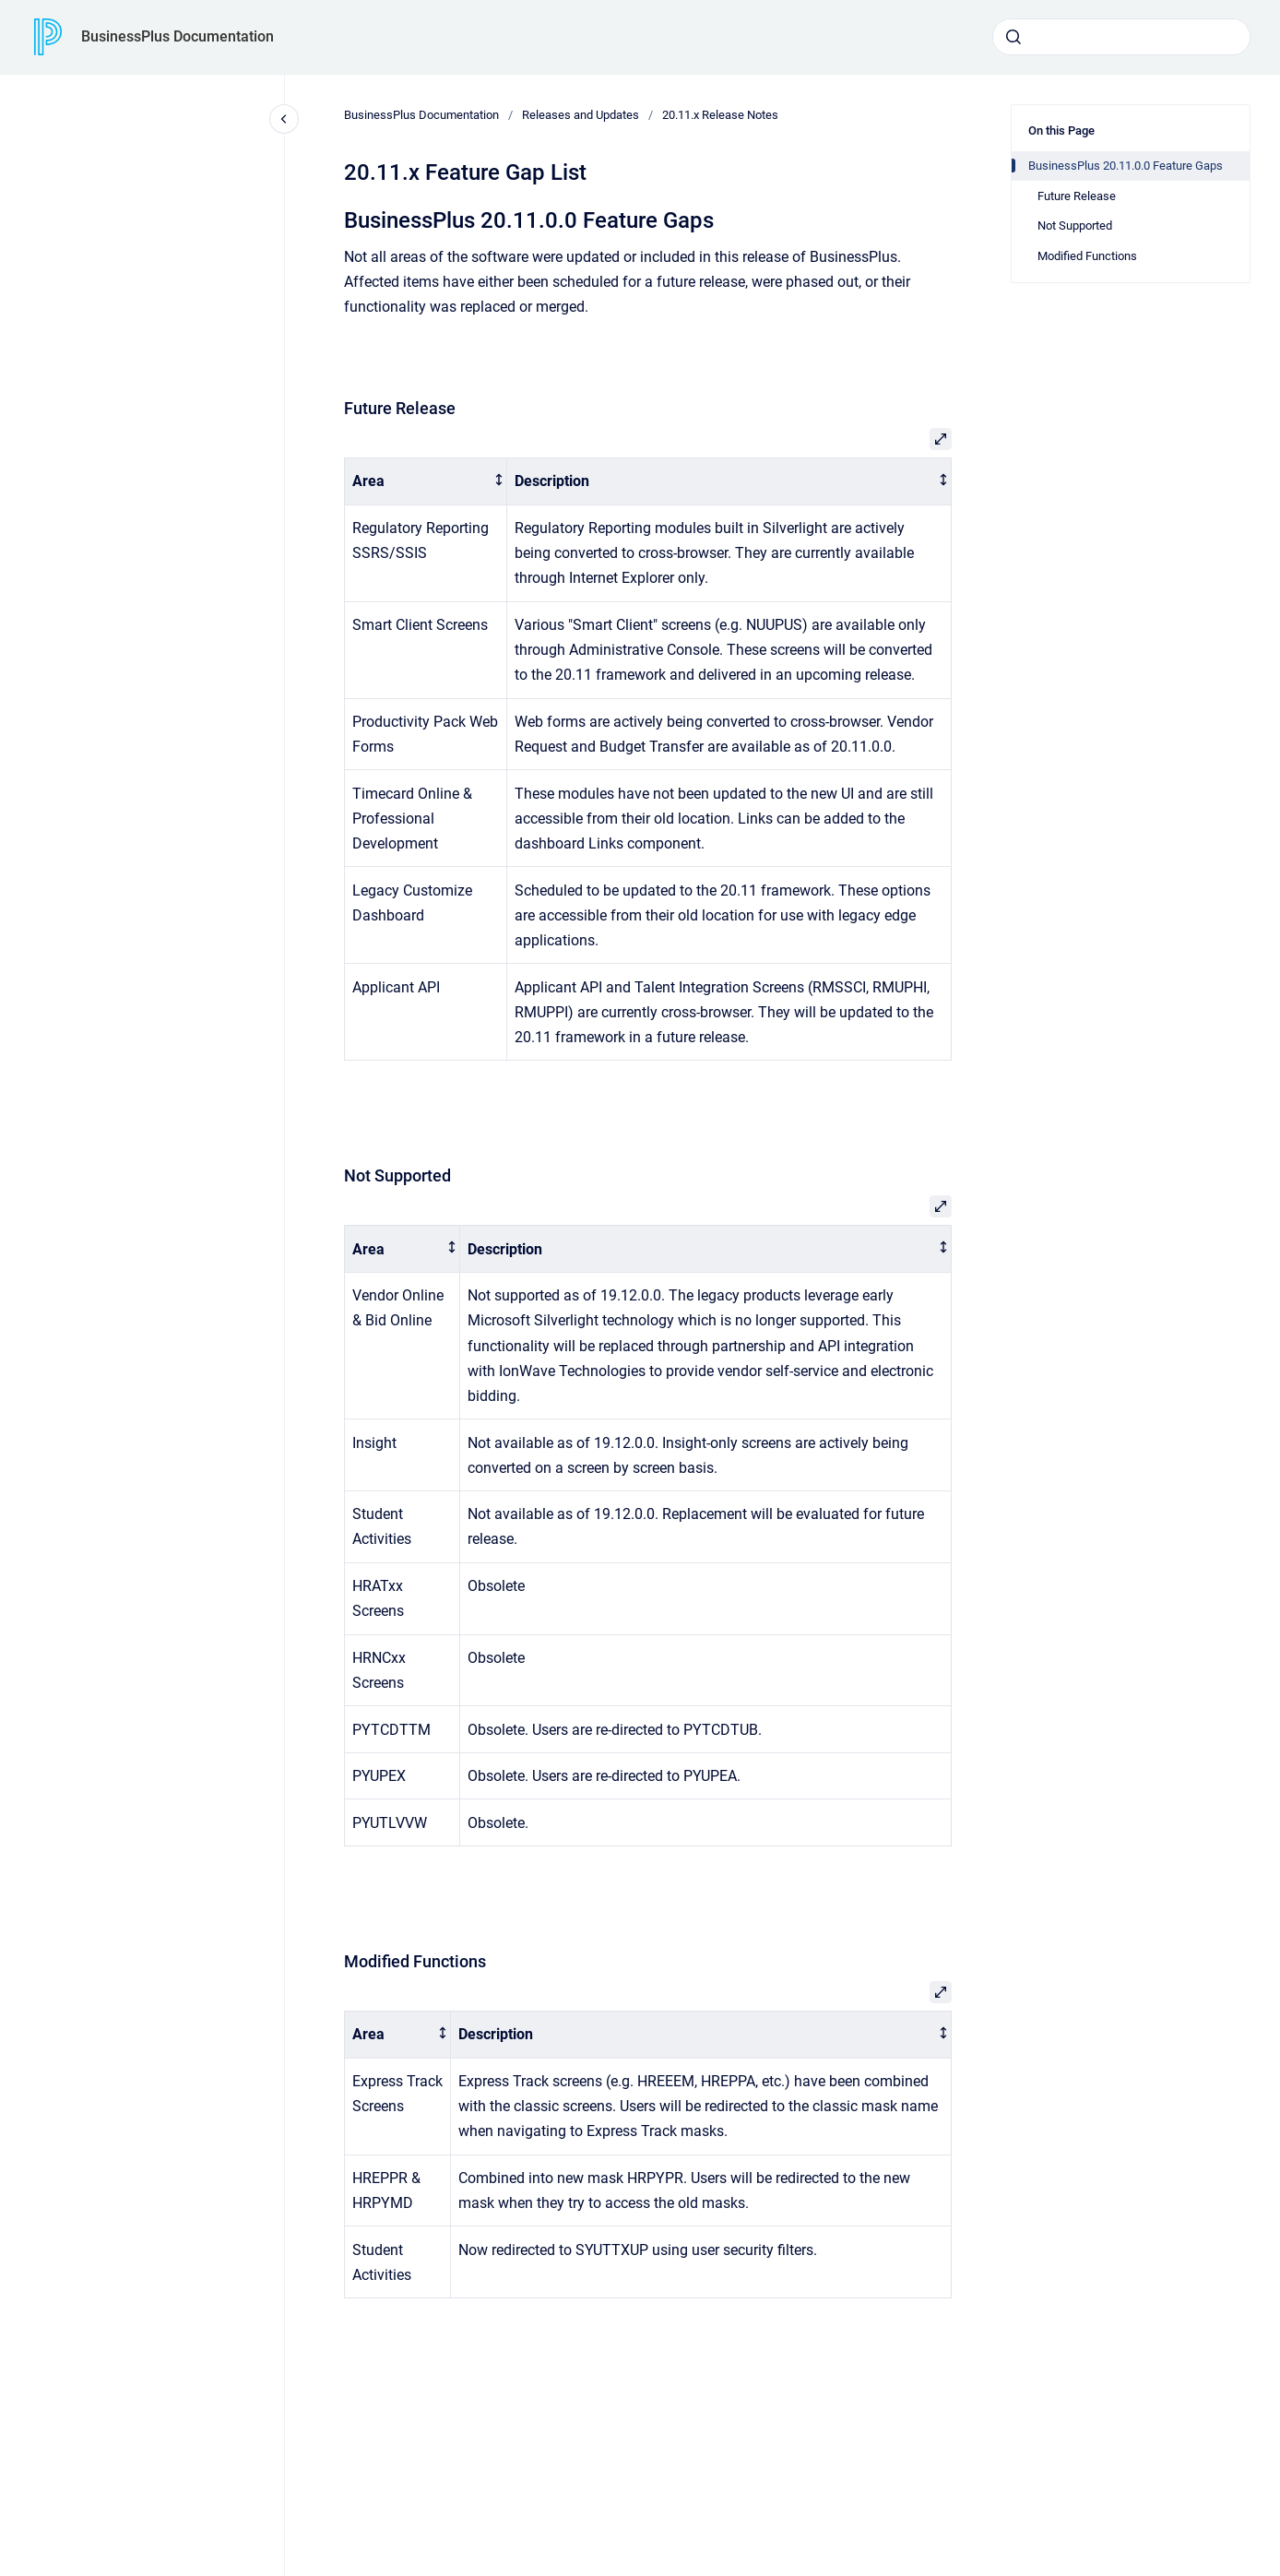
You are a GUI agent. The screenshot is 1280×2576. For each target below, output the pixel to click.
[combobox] (1121, 36)
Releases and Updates (580, 115)
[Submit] (1013, 37)
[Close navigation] (284, 119)
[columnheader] (426, 481)
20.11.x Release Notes (720, 115)
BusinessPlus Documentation (177, 36)
